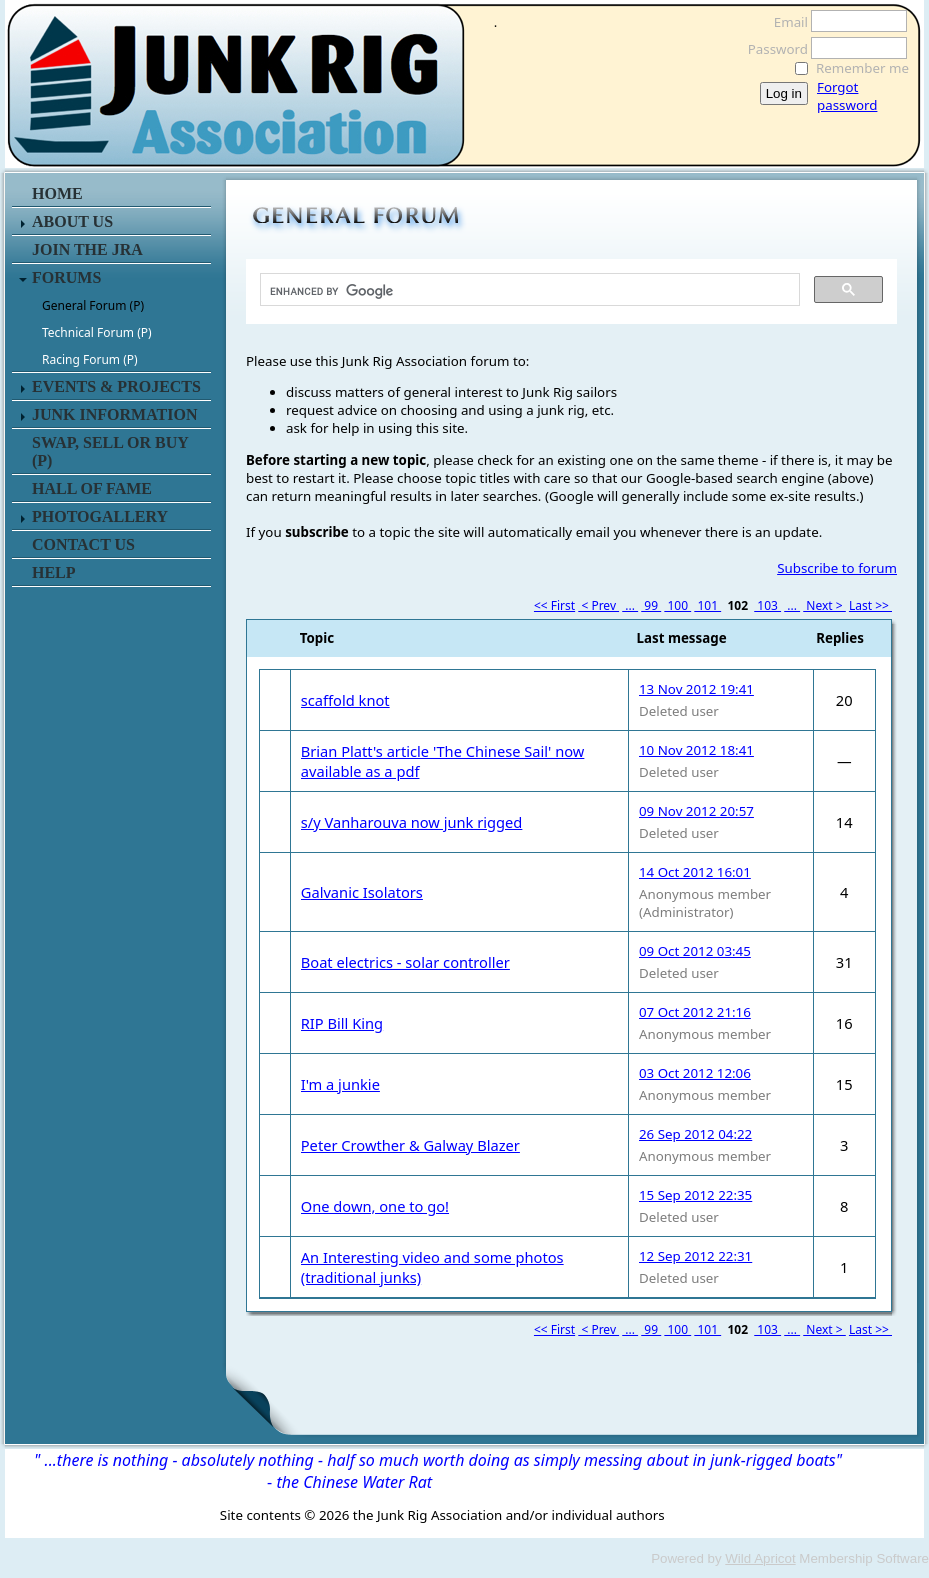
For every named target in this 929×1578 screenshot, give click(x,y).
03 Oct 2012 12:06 (695, 1073)
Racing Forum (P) (90, 359)
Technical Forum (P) (97, 332)
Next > (824, 605)
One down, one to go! (375, 1206)
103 (767, 605)
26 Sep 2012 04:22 (695, 1134)
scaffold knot (345, 700)
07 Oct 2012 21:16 (695, 1012)
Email (785, 22)
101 (707, 605)
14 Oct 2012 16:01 (695, 872)
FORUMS (66, 277)
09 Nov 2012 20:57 (696, 811)
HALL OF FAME (92, 488)
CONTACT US (83, 544)
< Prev (598, 605)
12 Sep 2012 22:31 (695, 1256)
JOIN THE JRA (87, 249)
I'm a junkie (340, 1084)
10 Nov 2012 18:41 (696, 750)
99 (651, 605)
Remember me (862, 68)
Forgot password (847, 96)
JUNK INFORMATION (114, 414)
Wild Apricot (760, 1558)
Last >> (870, 605)
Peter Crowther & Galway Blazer (410, 1145)
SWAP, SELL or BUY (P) (110, 451)
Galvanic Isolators (362, 892)
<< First (554, 605)
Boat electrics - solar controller (405, 962)
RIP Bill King (342, 1023)
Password (772, 49)
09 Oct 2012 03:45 (695, 951)
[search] (528, 291)
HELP (54, 572)
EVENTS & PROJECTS (116, 386)
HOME (57, 193)
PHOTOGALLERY (100, 516)
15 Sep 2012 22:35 (695, 1195)
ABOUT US (72, 221)
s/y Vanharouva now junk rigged (412, 822)
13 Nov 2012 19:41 (696, 689)
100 (677, 605)
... (630, 605)
